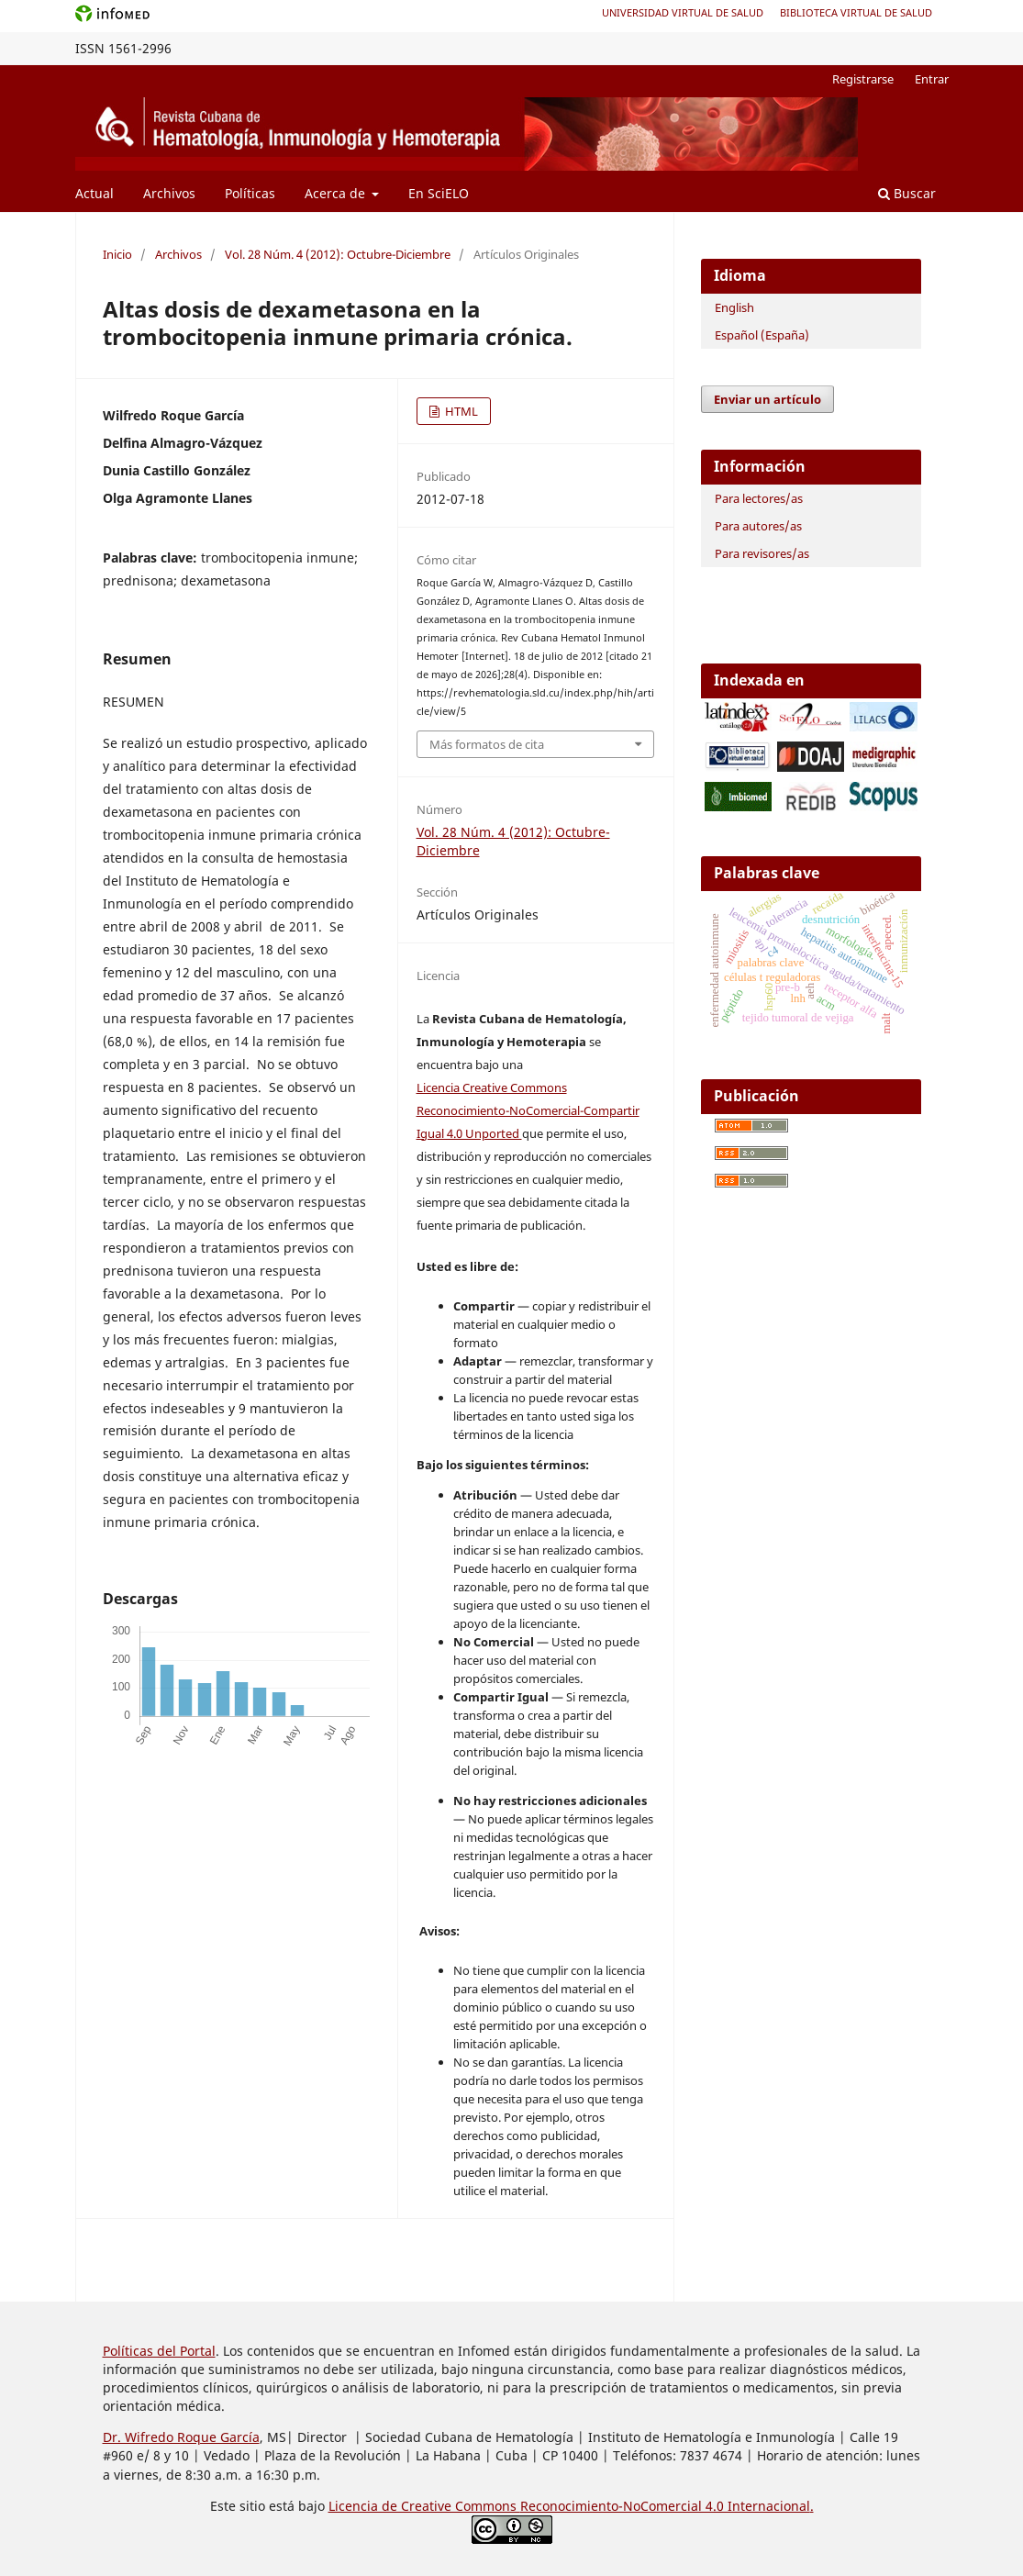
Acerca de (337, 193)
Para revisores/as (762, 553)
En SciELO (438, 193)
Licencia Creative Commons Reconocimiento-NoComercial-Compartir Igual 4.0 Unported (528, 1110)
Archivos (169, 193)
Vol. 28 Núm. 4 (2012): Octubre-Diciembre (337, 254)
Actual (94, 193)
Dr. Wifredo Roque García (181, 2437)
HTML (460, 411)
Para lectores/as (759, 498)
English (734, 307)
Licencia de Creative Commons (424, 2506)
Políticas (250, 193)
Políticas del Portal (159, 2350)
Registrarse (863, 79)
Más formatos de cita (486, 744)
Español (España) (762, 335)
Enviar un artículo (767, 399)
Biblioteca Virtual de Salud (856, 12)
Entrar (932, 79)
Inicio (117, 254)
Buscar (907, 193)
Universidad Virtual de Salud (682, 12)
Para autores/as (758, 526)
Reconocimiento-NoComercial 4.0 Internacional (665, 2506)
